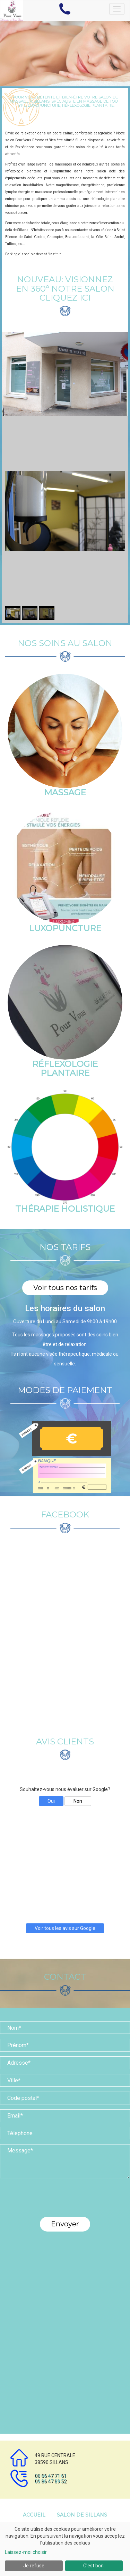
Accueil (34, 2515)
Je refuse (33, 2565)
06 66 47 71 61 (51, 2476)
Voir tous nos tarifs (65, 1288)
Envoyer (65, 2224)
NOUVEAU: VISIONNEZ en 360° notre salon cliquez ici (65, 288)
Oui (51, 1801)
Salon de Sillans (82, 2515)
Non (77, 1801)
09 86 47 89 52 (51, 2481)
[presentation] (65, 2201)
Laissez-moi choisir (26, 2552)
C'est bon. (94, 2565)
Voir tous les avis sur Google (65, 1928)
